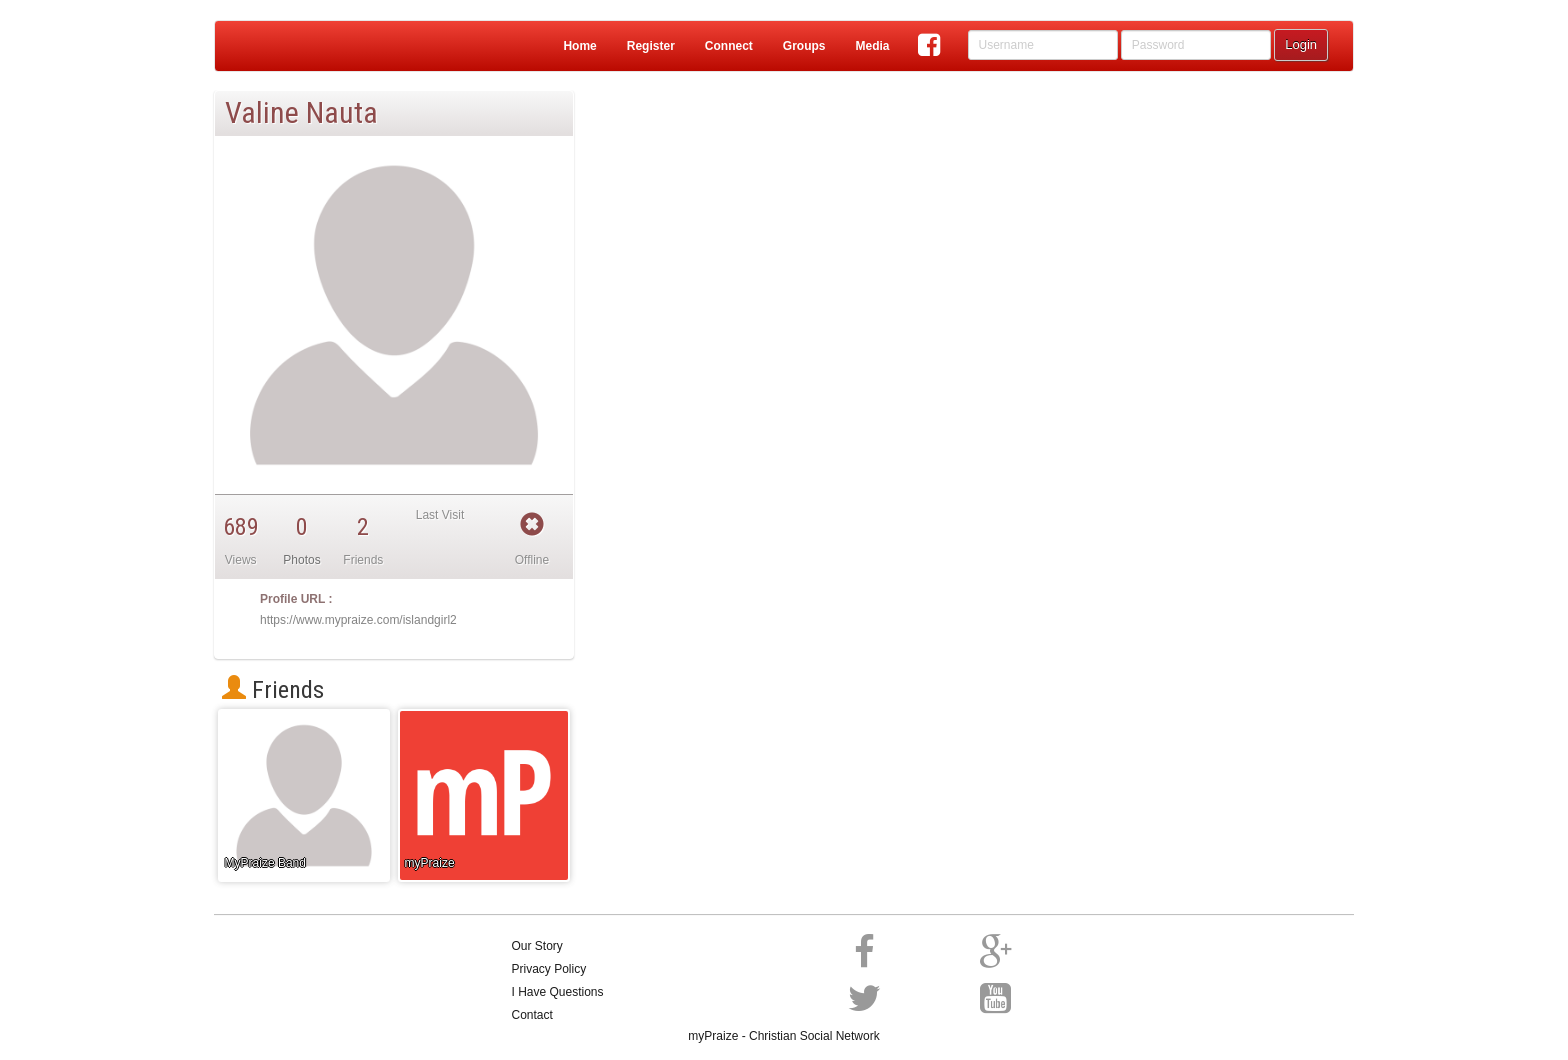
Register (651, 46)
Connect (729, 46)
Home (579, 46)
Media (872, 46)
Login (1301, 44)
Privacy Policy (549, 969)
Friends (273, 690)
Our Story (537, 946)
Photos (301, 560)
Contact (532, 1015)
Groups (804, 46)
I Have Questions (558, 992)
